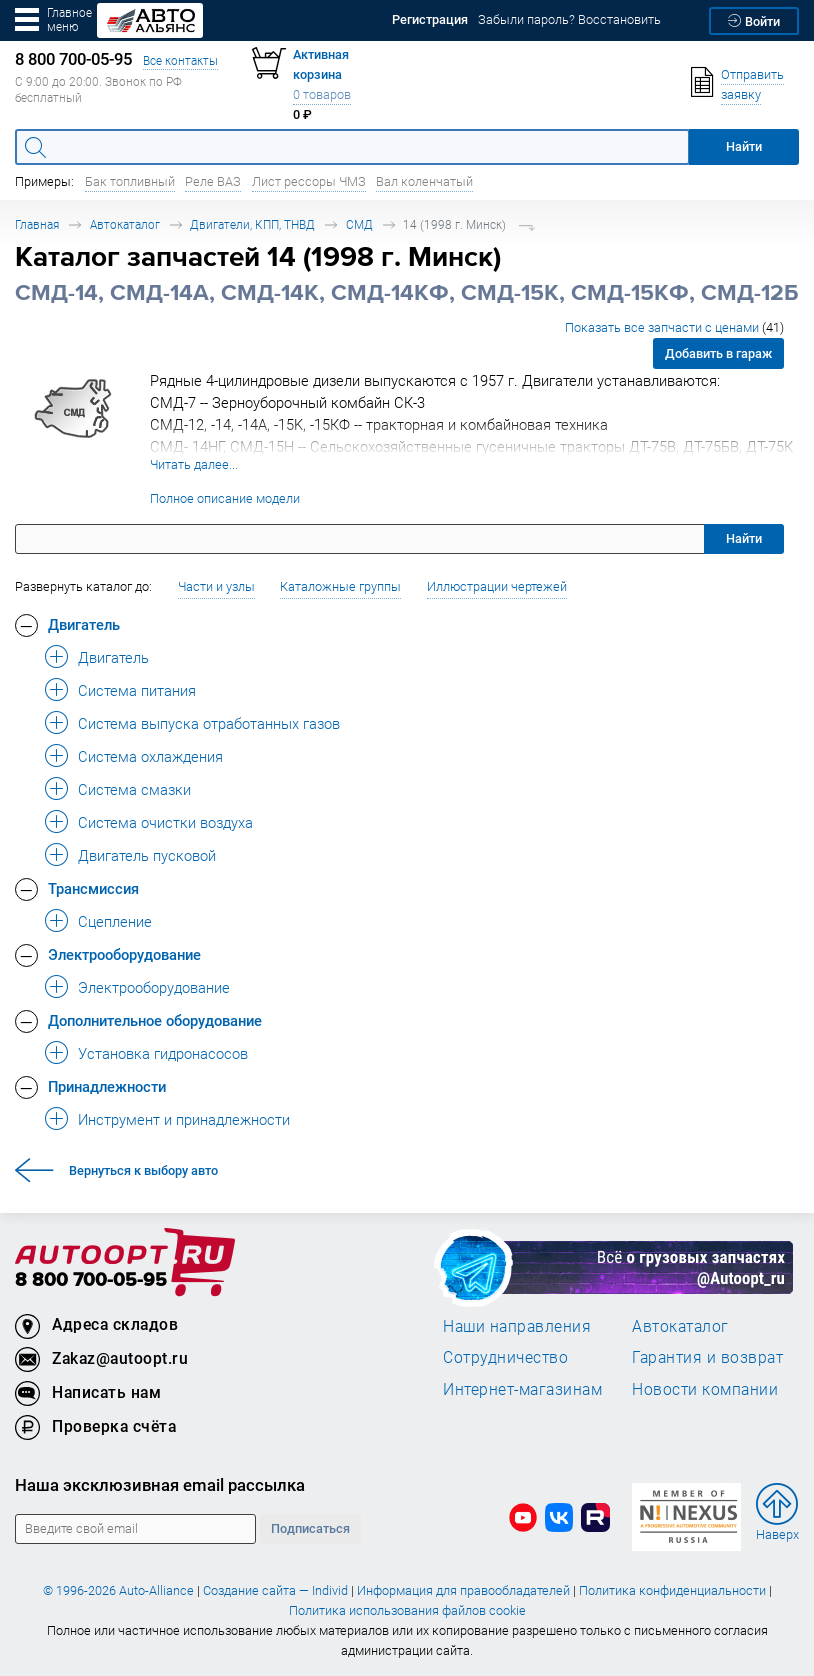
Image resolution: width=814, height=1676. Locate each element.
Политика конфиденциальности (672, 1590)
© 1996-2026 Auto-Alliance (118, 1590)
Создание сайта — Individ (275, 1590)
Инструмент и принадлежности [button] (184, 1119)
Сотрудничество (505, 1357)
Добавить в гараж (718, 353)
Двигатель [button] (84, 624)
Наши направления (517, 1326)
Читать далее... (194, 464)
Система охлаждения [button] (150, 756)
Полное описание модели (225, 498)
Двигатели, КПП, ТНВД (252, 224)
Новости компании (705, 1389)
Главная (37, 224)
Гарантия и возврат (707, 1357)
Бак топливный (130, 181)
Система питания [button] (137, 690)
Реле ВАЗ (213, 181)
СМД (359, 224)
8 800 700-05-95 (91, 1280)
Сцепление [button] (115, 921)
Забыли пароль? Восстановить (569, 19)
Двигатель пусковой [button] (147, 855)
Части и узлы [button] (216, 586)
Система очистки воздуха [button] (165, 822)
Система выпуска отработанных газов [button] (209, 723)
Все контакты (180, 60)
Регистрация (430, 19)
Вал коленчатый (424, 181)
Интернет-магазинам (522, 1389)
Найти (744, 538)
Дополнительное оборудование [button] (155, 1020)
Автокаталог (125, 224)
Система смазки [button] (134, 789)
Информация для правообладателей (463, 1590)
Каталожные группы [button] (340, 586)
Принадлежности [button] (107, 1086)
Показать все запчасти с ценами (674, 327)
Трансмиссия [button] (93, 888)
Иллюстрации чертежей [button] (497, 586)
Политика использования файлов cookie (407, 1610)
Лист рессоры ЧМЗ (309, 181)
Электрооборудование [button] (124, 954)
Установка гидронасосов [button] (163, 1053)
